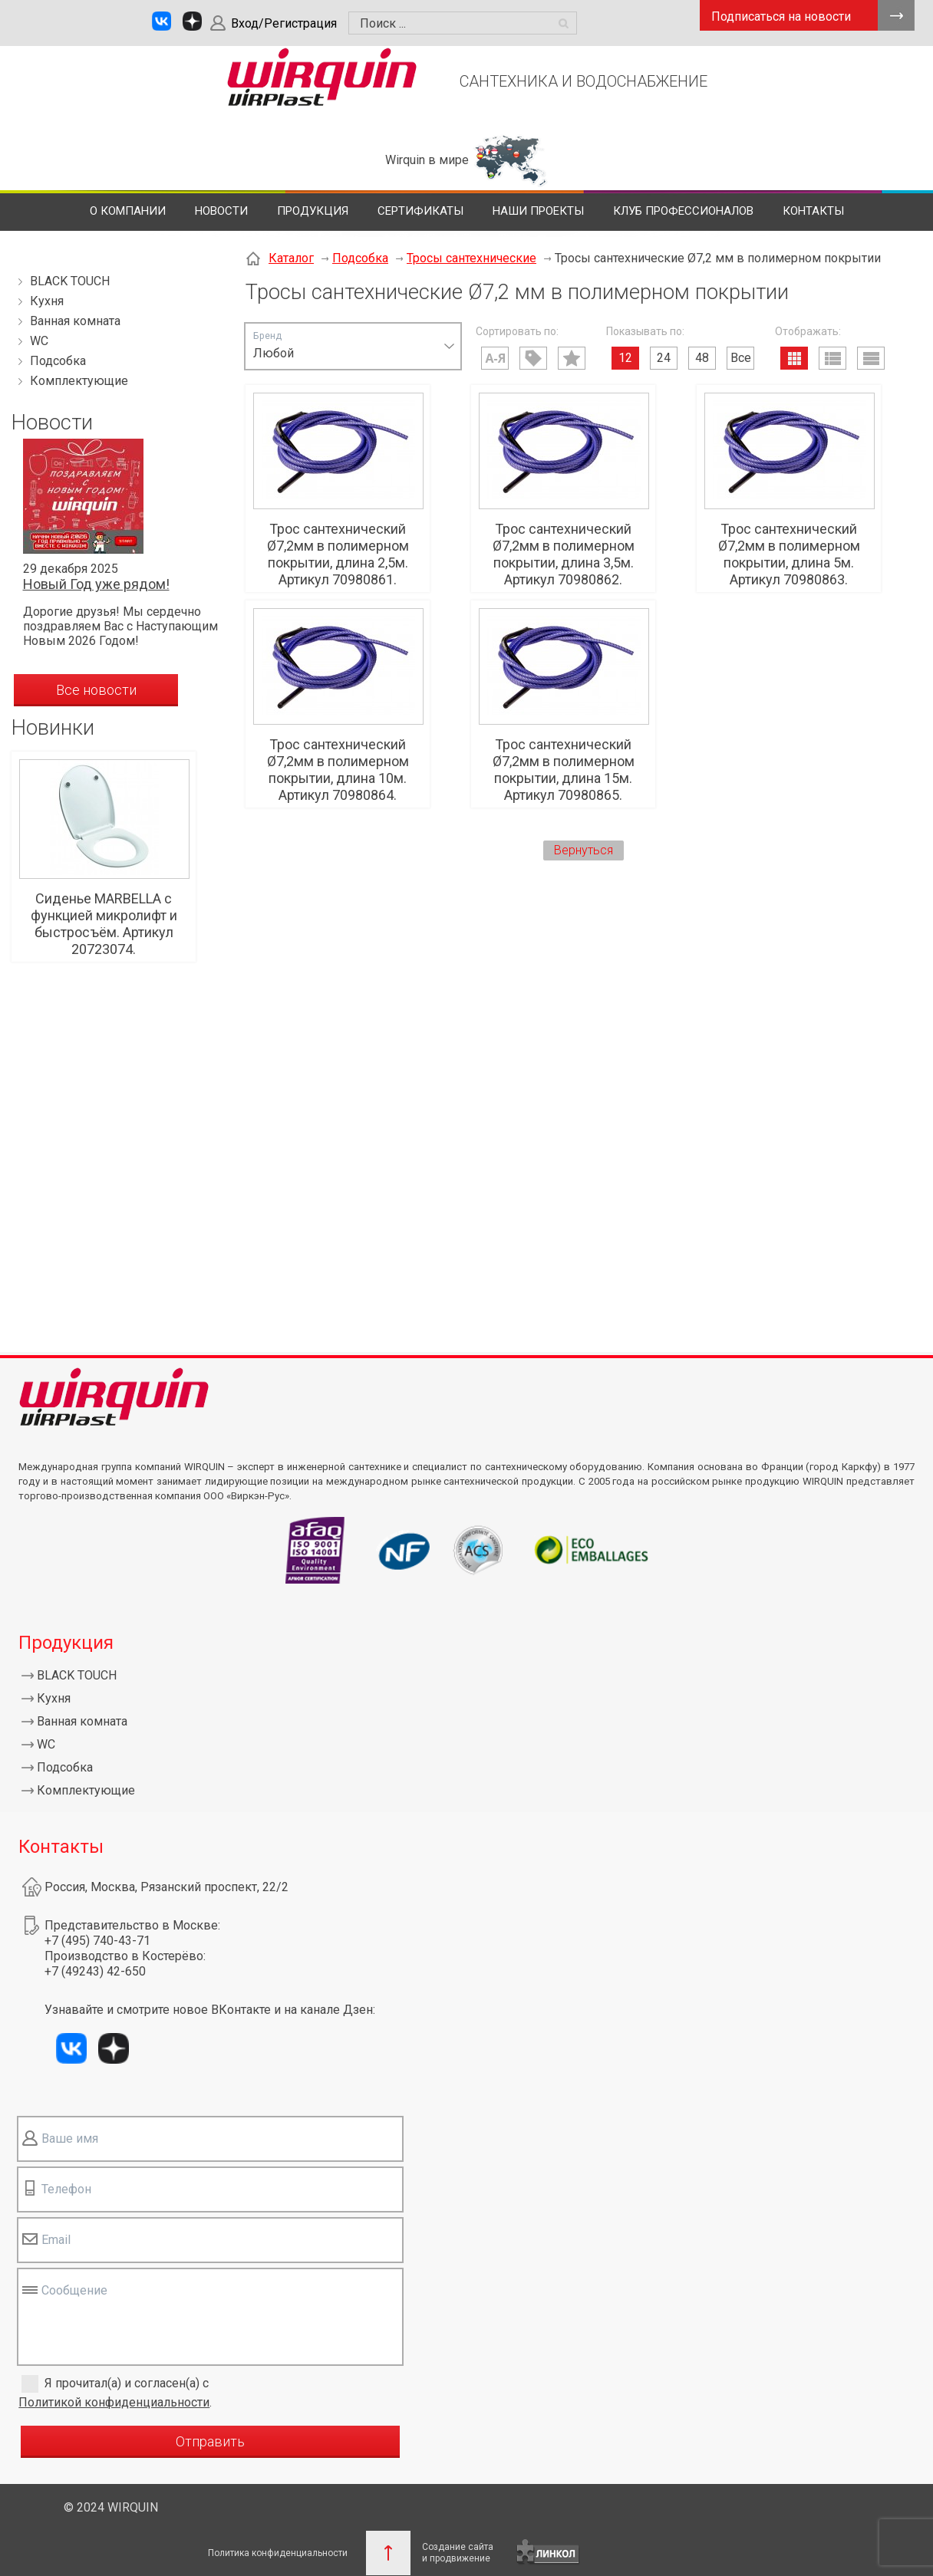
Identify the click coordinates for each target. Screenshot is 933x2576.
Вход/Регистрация (284, 23)
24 (664, 357)
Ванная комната (75, 321)
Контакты (813, 211)
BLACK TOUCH (70, 281)
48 (702, 357)
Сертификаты (420, 211)
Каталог (291, 258)
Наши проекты (538, 211)
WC (39, 341)
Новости (221, 211)
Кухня (47, 301)
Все (740, 357)
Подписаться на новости (781, 16)
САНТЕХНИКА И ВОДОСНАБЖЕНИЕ (583, 81)
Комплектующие (79, 380)
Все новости (96, 690)
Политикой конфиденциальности (113, 2402)
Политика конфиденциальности (278, 2553)
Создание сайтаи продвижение (457, 2552)
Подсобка (58, 361)
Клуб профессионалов (683, 211)
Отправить (210, 2441)
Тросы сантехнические (471, 258)
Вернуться (583, 850)
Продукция (312, 211)
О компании (128, 211)
